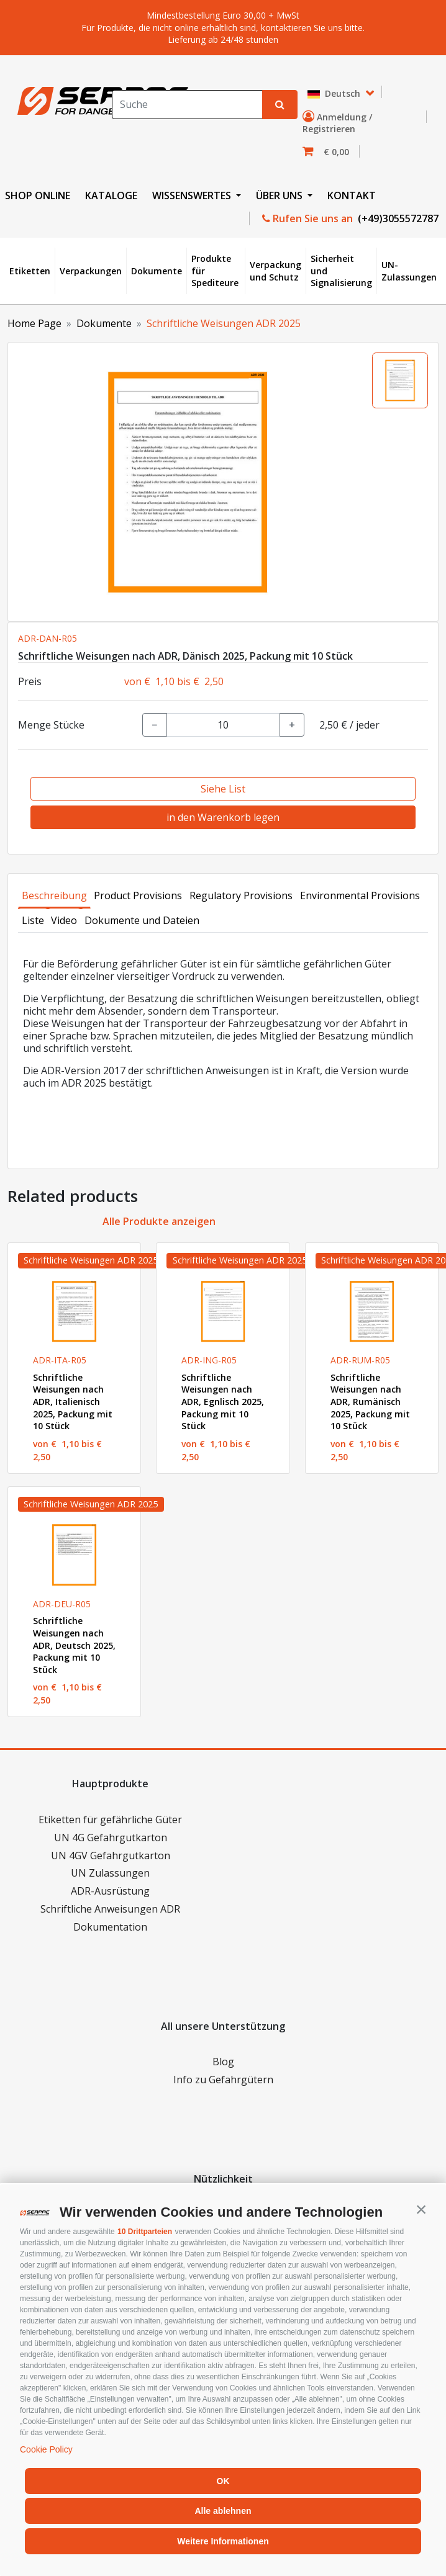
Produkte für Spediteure (215, 271)
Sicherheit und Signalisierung (341, 271)
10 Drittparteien (144, 2231)
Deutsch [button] (335, 93)
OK (223, 2481)
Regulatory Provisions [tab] (241, 895)
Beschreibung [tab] (54, 895)
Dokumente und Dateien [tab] (141, 920)
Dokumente (156, 271)
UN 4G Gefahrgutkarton (110, 1837)
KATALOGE (111, 195)
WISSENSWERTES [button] (193, 195)
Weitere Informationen (223, 2541)
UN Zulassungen (110, 1873)
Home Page (34, 323)
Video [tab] (64, 920)
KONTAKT (351, 195)
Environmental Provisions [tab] (360, 895)
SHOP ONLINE (37, 195)
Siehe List (223, 789)
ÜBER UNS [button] (280, 195)
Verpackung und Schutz (275, 271)
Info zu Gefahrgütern (223, 2079)
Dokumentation (110, 1927)
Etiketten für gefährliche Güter (110, 1819)
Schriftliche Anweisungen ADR (110, 1909)
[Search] (187, 104)
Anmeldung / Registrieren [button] (337, 122)
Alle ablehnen (222, 2511)
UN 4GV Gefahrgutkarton (110, 1855)
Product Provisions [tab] (138, 895)
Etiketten (29, 271)
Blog (223, 2061)
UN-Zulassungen (409, 271)
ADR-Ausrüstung (110, 1891)
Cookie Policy (46, 2449)
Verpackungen (91, 271)
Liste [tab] (33, 920)
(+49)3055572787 (397, 218)
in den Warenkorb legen (223, 817)
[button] (421, 2209)
